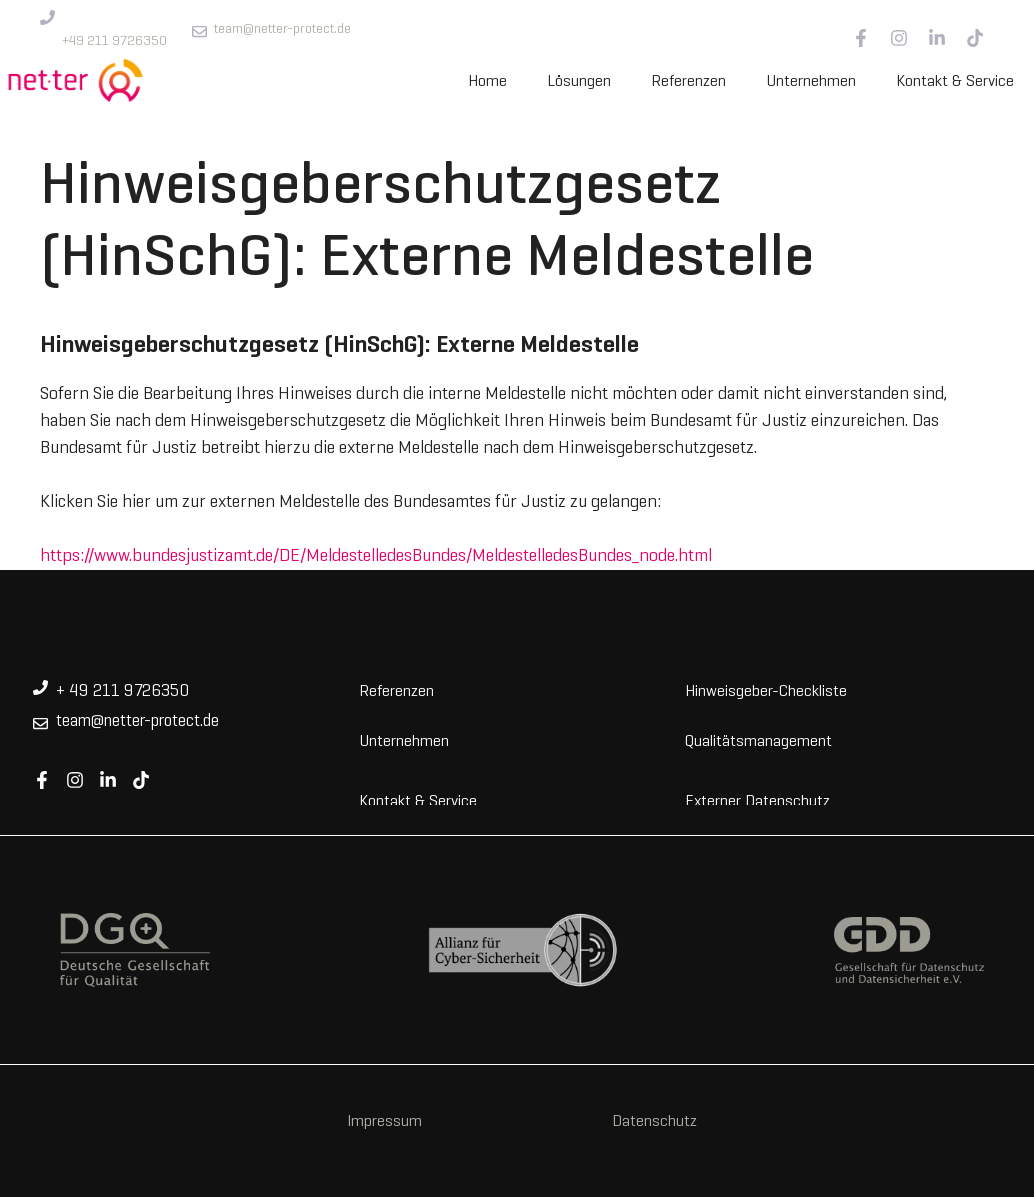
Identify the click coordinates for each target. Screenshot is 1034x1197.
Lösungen (579, 82)
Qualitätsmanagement (758, 740)
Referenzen (688, 82)
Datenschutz (654, 1122)
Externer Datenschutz (757, 800)
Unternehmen (811, 82)
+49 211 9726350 (114, 41)
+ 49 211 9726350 (122, 692)
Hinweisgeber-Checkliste (766, 690)
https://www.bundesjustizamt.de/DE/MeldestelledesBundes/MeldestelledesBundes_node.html (376, 556)
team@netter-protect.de (282, 29)
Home (487, 82)
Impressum (384, 1122)
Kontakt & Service (955, 82)
